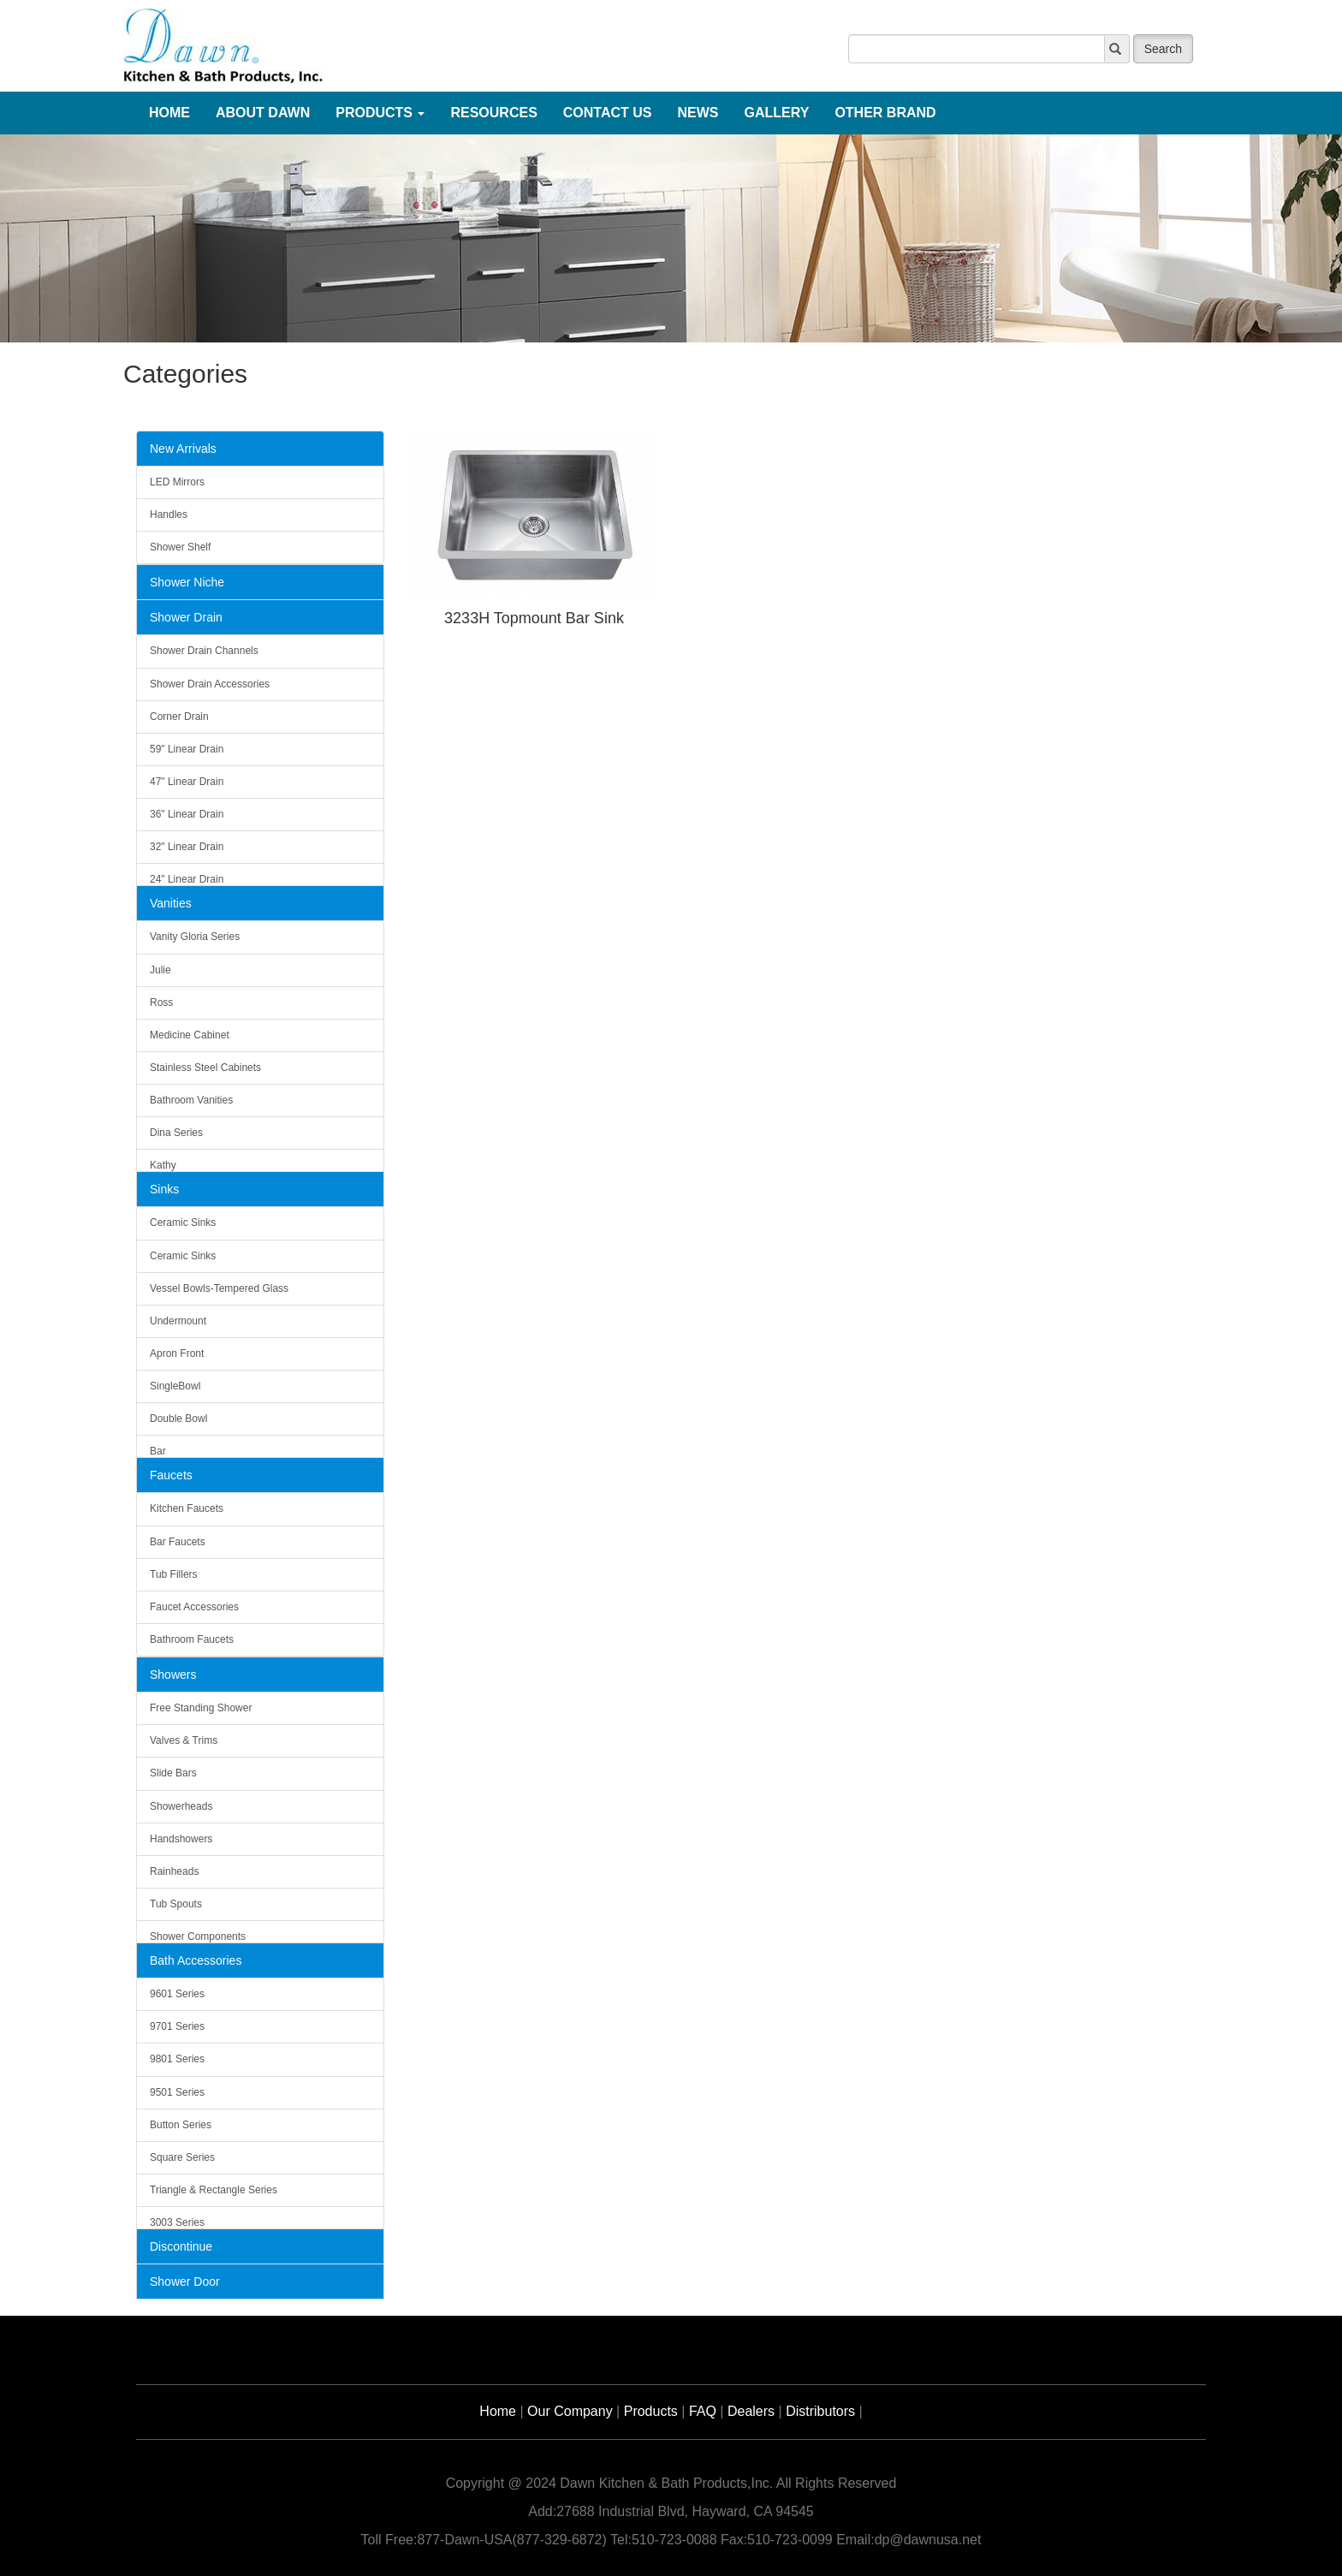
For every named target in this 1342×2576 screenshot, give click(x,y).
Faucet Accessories (194, 1607)
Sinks (164, 1189)
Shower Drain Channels (204, 651)
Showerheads (181, 1806)
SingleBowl (175, 1386)
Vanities (171, 903)
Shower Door (185, 2281)
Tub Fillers (174, 1574)
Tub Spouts (176, 1904)
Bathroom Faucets (192, 1639)
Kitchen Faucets (186, 1508)
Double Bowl (178, 1419)
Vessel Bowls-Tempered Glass (219, 1288)
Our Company (570, 2411)
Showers (173, 1674)
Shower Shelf (180, 547)
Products (651, 2411)
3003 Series (177, 2222)
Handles (168, 515)
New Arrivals (183, 448)
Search (1163, 49)
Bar (158, 1451)
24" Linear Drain (186, 879)
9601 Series (177, 1994)
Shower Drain (186, 617)
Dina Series (176, 1133)
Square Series (182, 2157)
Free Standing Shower (201, 1708)
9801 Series (177, 2059)
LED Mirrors (177, 482)
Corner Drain (179, 717)
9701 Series (177, 2026)
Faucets (171, 1475)
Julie (160, 970)
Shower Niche (187, 582)
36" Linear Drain (186, 814)
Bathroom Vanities (191, 1100)
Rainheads (174, 1871)
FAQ (702, 2411)
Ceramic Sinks (183, 1223)
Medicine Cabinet (189, 1035)
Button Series (180, 2125)
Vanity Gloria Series (195, 937)
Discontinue (181, 2246)
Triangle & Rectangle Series (213, 2190)
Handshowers (181, 1839)
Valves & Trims (183, 1740)
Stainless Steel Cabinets (205, 1068)
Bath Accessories (195, 1960)
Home (497, 2411)
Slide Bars (173, 1773)
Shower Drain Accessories (210, 684)
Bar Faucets (177, 1542)
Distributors (820, 2411)
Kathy (163, 1165)
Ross (161, 1002)
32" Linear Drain (186, 847)
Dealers (751, 2411)
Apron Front (177, 1353)
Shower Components (198, 1936)
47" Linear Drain (186, 782)
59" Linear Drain (186, 749)
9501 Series (177, 2092)
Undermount (178, 1321)
